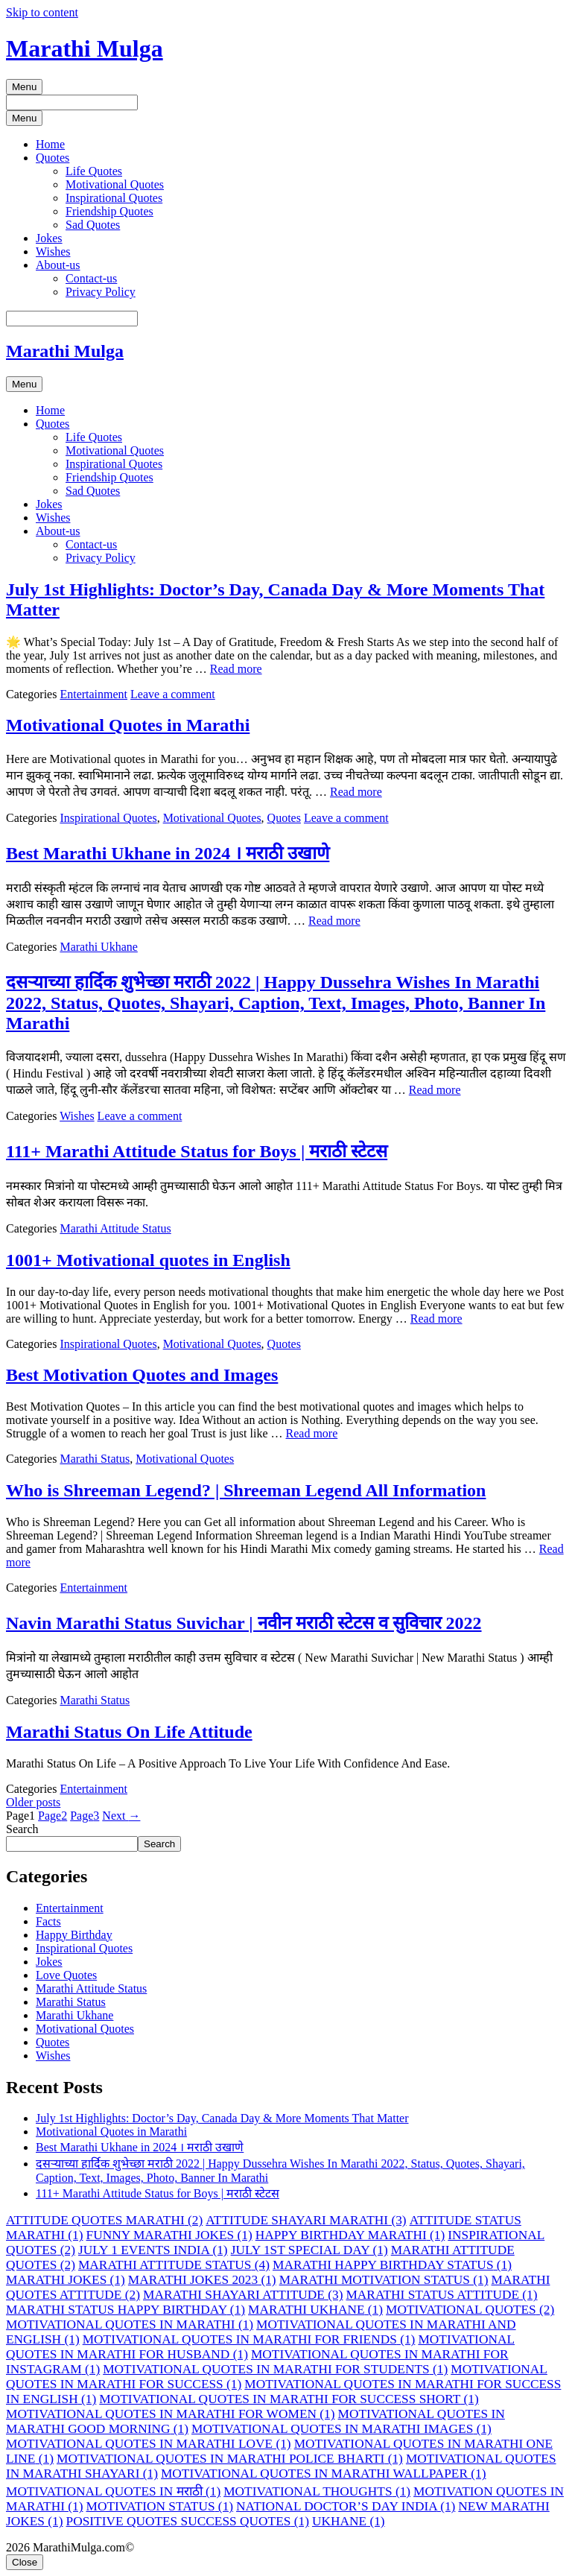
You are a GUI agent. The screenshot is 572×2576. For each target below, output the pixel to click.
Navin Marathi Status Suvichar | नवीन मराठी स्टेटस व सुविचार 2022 (244, 1623)
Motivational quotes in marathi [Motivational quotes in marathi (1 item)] (129, 2324)
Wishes (53, 251)
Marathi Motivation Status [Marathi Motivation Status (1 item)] (384, 2280)
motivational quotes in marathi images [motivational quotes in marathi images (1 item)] (341, 2429)
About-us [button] (58, 265)
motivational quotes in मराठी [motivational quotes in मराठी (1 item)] (113, 2491)
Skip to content (42, 12)
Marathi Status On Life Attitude (129, 1731)
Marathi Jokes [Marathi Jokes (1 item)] (65, 2280)
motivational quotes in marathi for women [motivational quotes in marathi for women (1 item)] (170, 2414)
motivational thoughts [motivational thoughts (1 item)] (316, 2491)
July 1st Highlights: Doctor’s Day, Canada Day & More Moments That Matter (222, 2118)
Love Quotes (66, 1975)
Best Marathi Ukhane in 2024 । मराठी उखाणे (167, 853)
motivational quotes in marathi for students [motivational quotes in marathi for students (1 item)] (275, 2369)
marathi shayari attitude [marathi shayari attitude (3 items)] (243, 2295)
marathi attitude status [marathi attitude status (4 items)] (174, 2265)
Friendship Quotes (109, 211)
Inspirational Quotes (114, 198)
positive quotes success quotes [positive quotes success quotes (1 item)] (187, 2521)
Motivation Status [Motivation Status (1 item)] (160, 2506)
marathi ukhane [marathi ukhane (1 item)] (315, 2310)
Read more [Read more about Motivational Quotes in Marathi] (356, 791)
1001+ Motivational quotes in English (148, 1260)
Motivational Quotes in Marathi (128, 725)
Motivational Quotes (115, 184)
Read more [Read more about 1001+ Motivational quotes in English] (436, 1318)
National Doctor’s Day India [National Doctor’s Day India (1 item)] (345, 2506)
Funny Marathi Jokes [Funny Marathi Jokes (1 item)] (169, 2235)
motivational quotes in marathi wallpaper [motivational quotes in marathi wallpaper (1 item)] (323, 2473)
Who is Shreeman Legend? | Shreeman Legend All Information (246, 1490)
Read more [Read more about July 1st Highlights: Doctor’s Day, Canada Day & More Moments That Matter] (236, 668)
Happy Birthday (74, 1934)
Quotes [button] (52, 157)
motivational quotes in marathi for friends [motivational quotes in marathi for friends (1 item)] (249, 2339)
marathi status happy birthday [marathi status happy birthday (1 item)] (125, 2310)
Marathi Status (95, 1458)
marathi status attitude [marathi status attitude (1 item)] (441, 2295)
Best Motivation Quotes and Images (142, 1374)
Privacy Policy (101, 291)
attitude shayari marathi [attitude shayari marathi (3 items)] (306, 2220)
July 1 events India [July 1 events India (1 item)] (153, 2250)
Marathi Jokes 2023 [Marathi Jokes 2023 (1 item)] (202, 2280)
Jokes (49, 238)
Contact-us (91, 278)
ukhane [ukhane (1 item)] (348, 2521)
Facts (48, 1921)
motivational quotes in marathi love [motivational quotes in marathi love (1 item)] (148, 2444)
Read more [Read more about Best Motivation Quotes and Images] (312, 1433)
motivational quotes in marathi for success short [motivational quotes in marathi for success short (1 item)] (288, 2399)
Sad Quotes (93, 224)
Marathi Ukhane (98, 946)
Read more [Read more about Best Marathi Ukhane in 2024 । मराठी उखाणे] (334, 920)
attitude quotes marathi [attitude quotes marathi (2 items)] (104, 2220)
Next (121, 1815)
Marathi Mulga (84, 48)
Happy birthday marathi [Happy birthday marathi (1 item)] (350, 2235)
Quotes (284, 817)
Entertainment (93, 694)
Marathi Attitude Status (115, 1228)
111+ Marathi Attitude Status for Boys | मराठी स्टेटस (196, 1151)
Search (22, 1829)
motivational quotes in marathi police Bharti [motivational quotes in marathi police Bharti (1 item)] (230, 2459)
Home (50, 144)
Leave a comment (172, 694)
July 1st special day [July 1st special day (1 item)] (309, 2250)
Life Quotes (94, 171)
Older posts (33, 1802)
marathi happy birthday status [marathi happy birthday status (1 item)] (392, 2265)
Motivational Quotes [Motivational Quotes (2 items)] (470, 2310)
